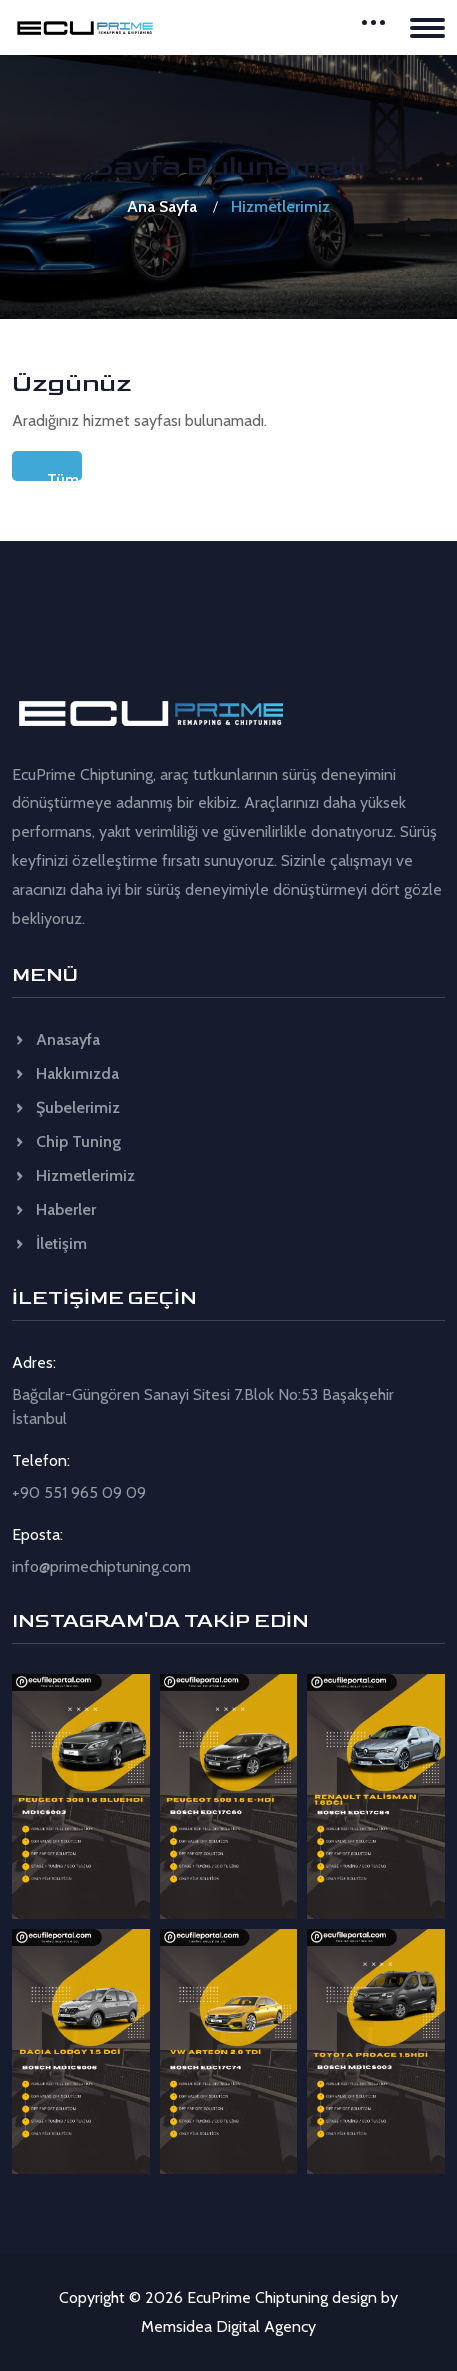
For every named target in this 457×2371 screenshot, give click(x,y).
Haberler (54, 1209)
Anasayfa (56, 1039)
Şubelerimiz (66, 1107)
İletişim (49, 1243)
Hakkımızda (65, 1073)
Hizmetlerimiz (73, 1175)
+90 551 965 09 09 (79, 1492)
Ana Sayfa (162, 206)
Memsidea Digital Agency (228, 2326)
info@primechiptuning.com (101, 1566)
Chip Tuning (66, 1141)
